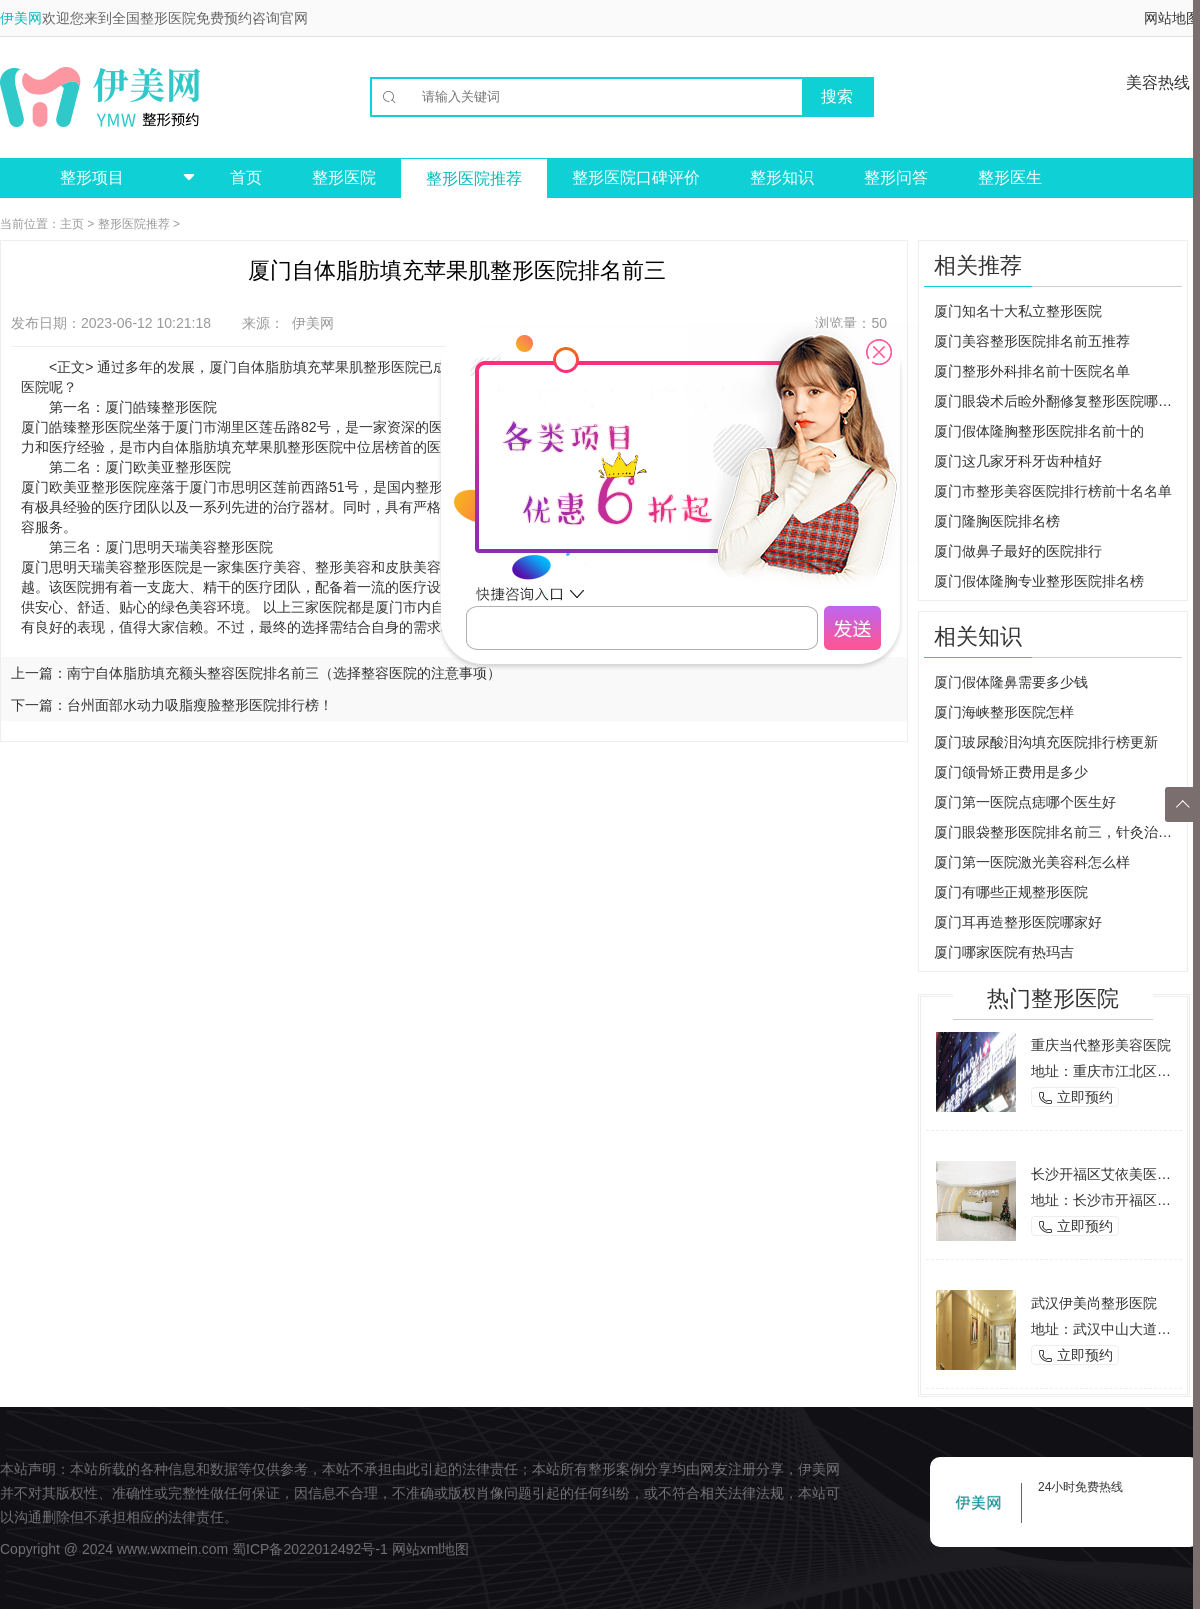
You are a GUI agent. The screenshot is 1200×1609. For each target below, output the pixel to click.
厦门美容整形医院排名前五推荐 (1032, 341)
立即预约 (1075, 1097)
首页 (246, 177)
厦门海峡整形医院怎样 (1004, 712)
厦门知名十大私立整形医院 (1018, 311)
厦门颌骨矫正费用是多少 (1011, 772)
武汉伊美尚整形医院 (1094, 1303)
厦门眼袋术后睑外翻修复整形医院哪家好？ (1058, 401)
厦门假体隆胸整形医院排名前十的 (1039, 431)
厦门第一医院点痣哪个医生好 (1025, 802)
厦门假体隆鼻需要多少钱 (1011, 682)
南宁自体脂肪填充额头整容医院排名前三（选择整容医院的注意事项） (284, 673)
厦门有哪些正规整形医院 (1011, 892)
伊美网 (21, 18)
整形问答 (896, 177)
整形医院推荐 (474, 178)
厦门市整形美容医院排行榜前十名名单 (1053, 491)
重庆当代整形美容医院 (1101, 1045)
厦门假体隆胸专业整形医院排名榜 (1039, 581)
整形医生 (1010, 177)
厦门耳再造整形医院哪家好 (1018, 922)
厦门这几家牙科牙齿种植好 (1018, 461)
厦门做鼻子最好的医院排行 (1018, 551)
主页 (72, 224)
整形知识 (782, 177)
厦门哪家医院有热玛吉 (1004, 952)
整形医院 (344, 177)
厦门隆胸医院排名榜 (997, 521)
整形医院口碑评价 (636, 177)
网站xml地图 (431, 1549)
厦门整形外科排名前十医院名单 (1032, 371)
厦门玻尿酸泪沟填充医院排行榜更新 (1046, 742)
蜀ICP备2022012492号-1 (310, 1549)
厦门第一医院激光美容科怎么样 (1032, 862)
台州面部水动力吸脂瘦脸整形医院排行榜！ (200, 705)
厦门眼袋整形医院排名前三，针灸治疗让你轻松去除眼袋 (1058, 832)
